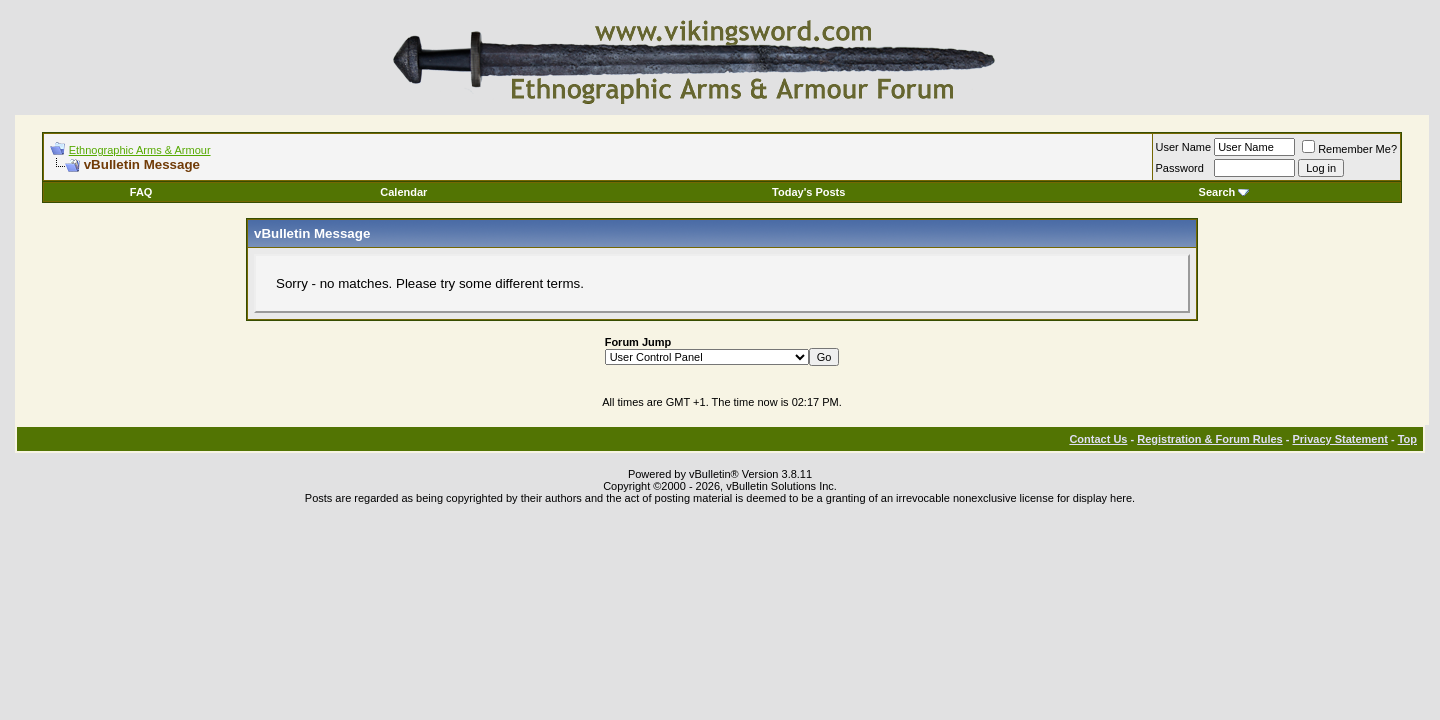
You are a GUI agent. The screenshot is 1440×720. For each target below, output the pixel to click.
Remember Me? (1349, 149)
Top (1407, 439)
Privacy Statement (1339, 439)
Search (1224, 192)
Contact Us (1098, 439)
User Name (1184, 147)
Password (1180, 168)
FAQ (141, 192)
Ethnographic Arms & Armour (140, 150)
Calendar (403, 192)
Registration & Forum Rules (1209, 439)
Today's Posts (808, 192)
